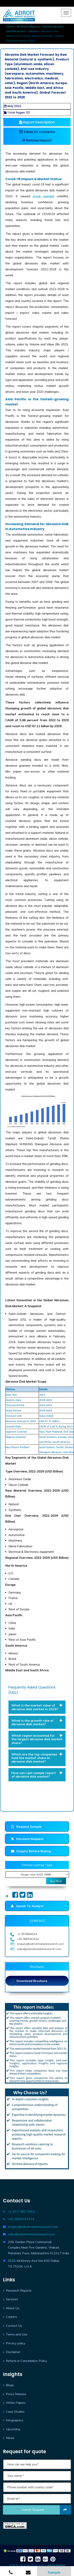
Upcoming (13, 2429)
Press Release (16, 2394)
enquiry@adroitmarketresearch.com (33, 2227)
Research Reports (19, 2290)
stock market (43, 196)
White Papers (16, 2403)
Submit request (46, 2510)
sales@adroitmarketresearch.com (31, 2234)
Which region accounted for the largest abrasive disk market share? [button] (37, 1739)
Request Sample (26, 1826)
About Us (12, 2308)
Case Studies (15, 2411)
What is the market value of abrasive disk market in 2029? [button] (37, 1707)
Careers (11, 2317)
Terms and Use (16, 2334)
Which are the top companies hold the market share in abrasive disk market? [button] (37, 1757)
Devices (33, 31)
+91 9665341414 (21, 2219)
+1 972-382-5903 (21, 2211)
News (10, 2438)
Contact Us (14, 2326)
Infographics (14, 2420)
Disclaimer (13, 2352)
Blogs (10, 2385)
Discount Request (27, 1838)
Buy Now (56, 1881)
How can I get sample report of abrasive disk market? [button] (37, 1774)
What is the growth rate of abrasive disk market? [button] (37, 1722)
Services (12, 2299)
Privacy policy (15, 2343)
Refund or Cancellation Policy (26, 2361)
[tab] (37, 1707)
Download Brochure (29, 1980)
